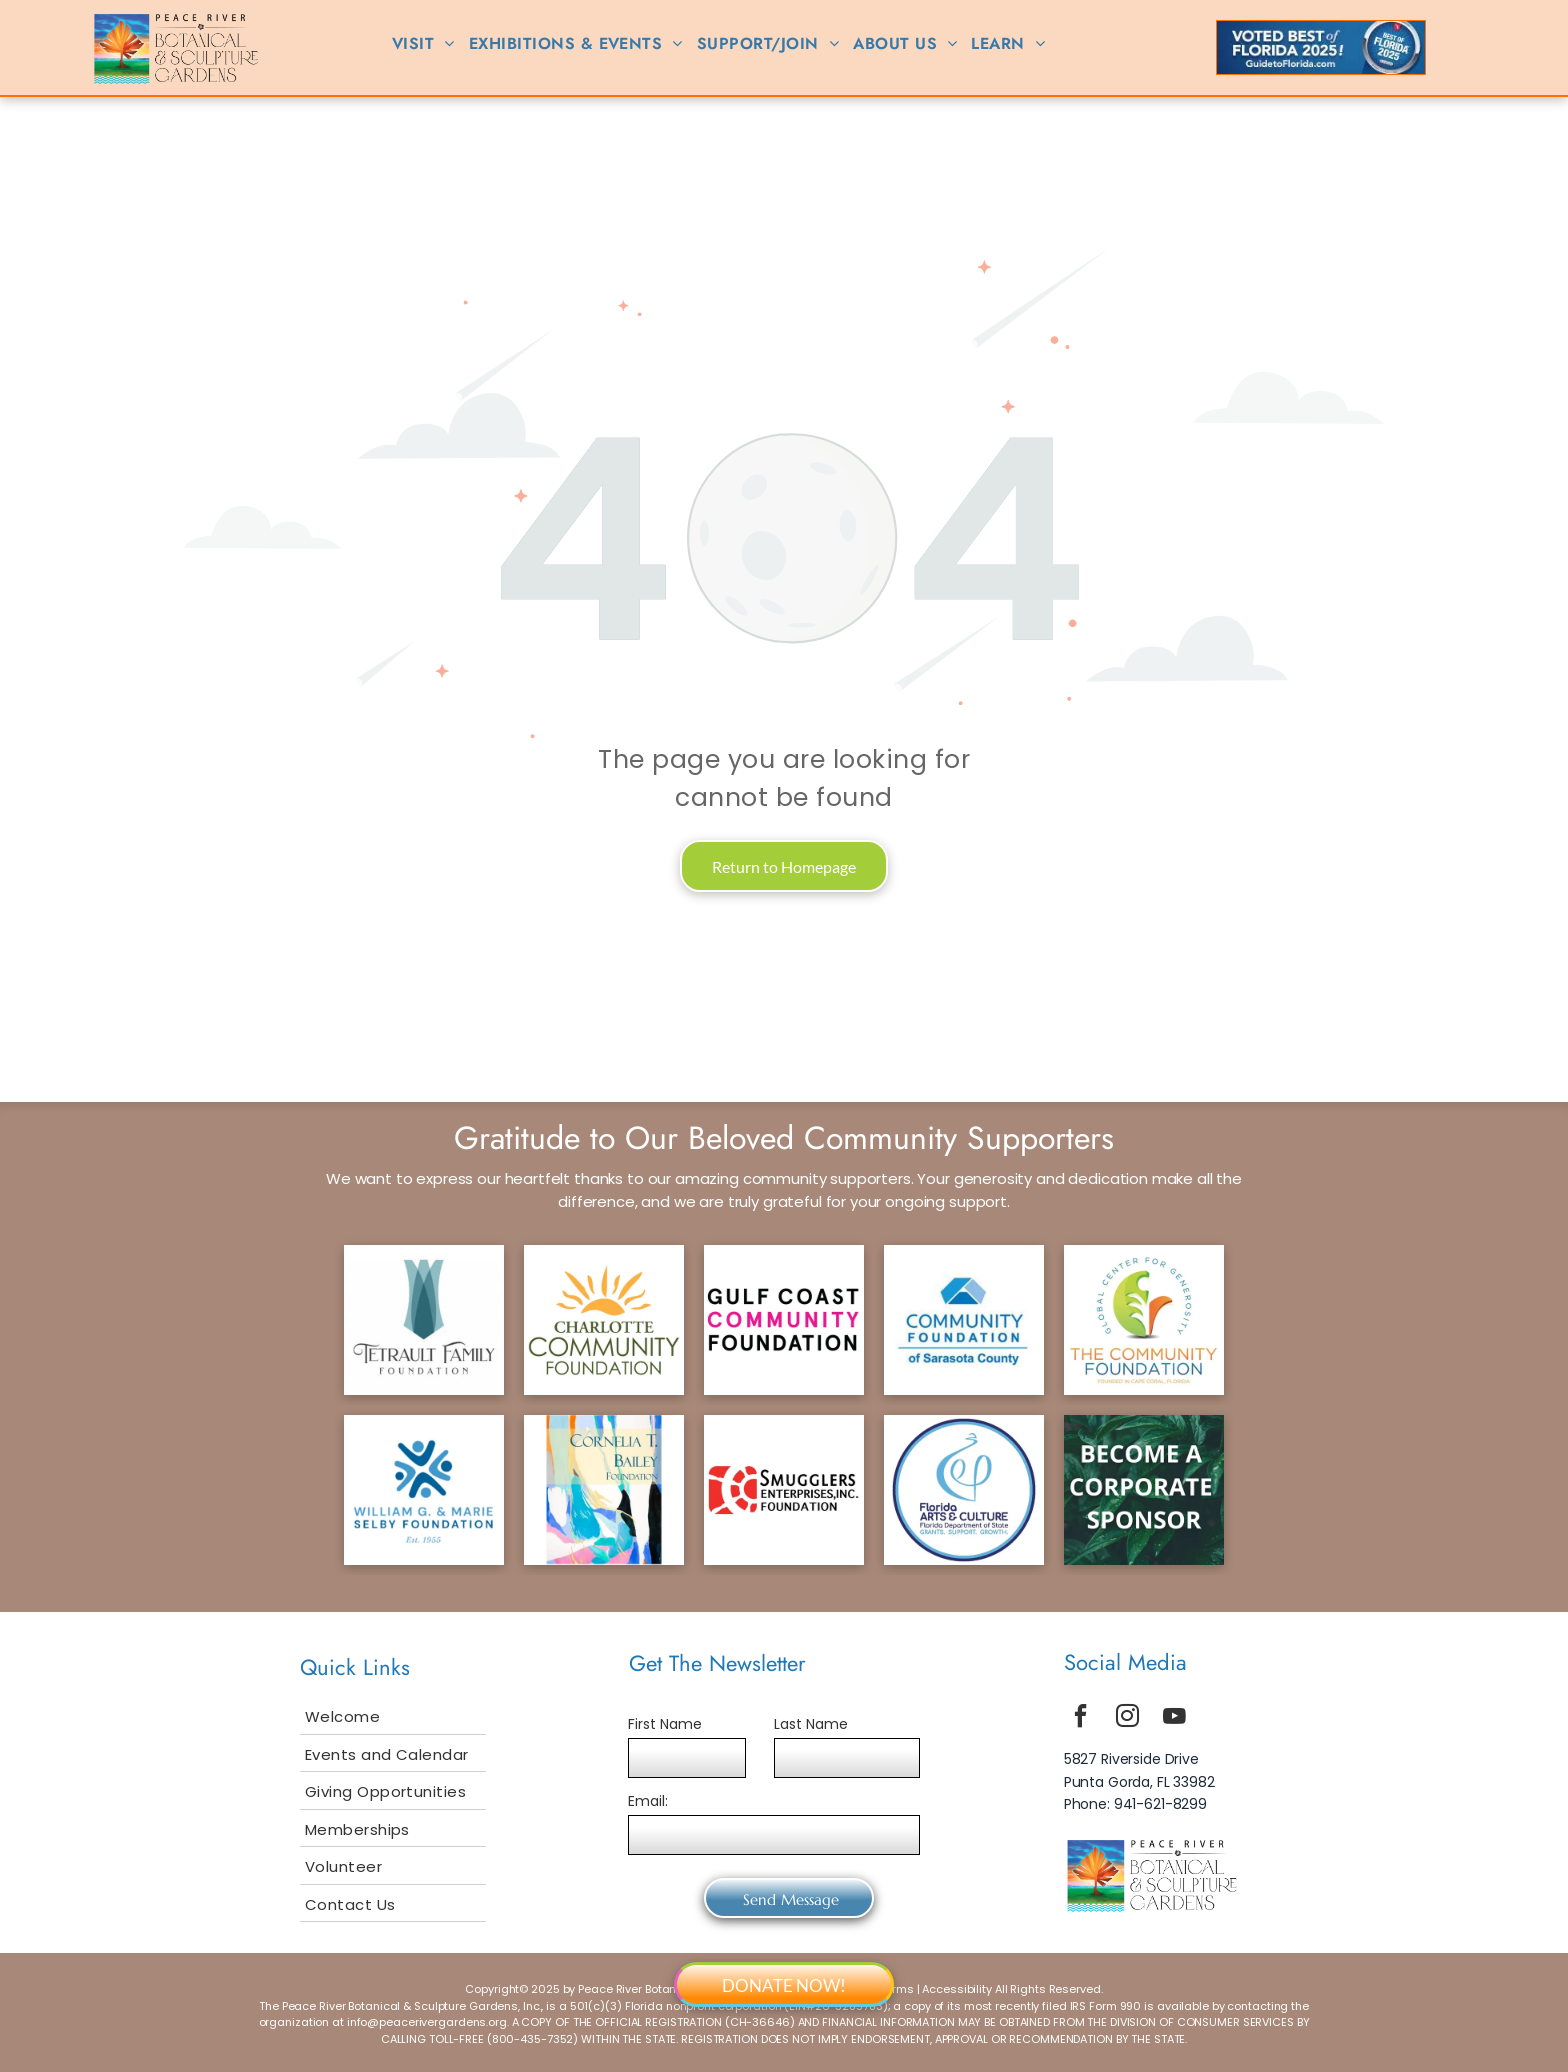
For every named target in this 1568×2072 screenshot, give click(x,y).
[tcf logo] (1144, 1320)
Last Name (811, 1724)
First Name (665, 1724)
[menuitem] (423, 44)
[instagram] (1128, 1718)
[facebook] (1081, 1718)
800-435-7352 (533, 2039)
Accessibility (957, 1989)
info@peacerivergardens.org (427, 2022)
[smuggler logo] (784, 1490)
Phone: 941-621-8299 (1135, 1804)
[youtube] (1175, 1718)
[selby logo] (424, 1490)
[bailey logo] (604, 1490)
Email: (648, 1801)
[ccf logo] (604, 1320)
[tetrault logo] (424, 1320)
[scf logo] (964, 1320)
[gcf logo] (784, 1320)
